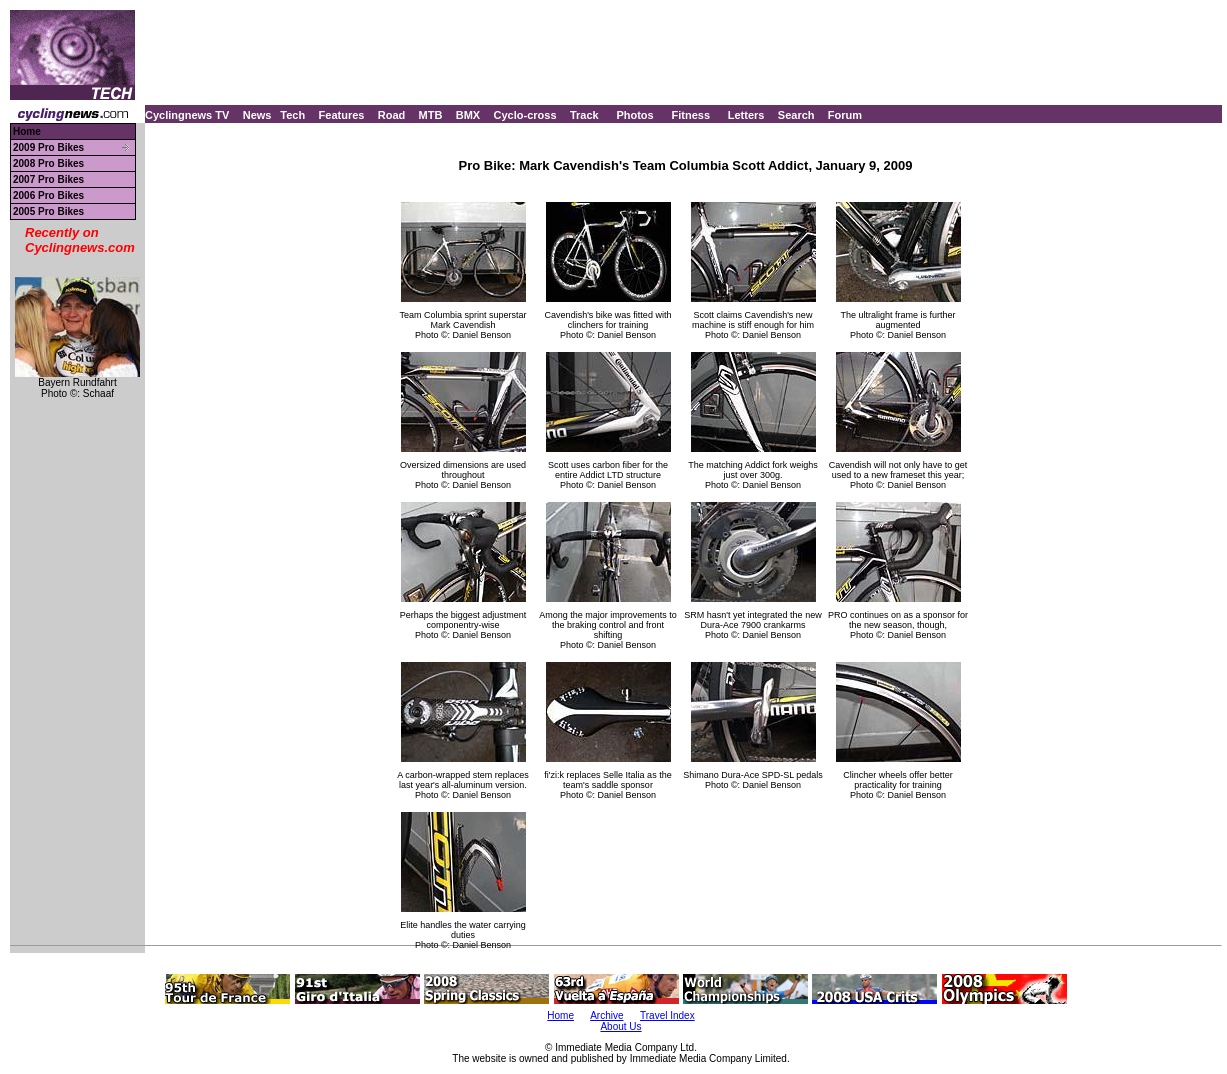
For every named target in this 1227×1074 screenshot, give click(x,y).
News (257, 115)
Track (584, 115)
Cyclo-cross (525, 115)
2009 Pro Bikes (48, 147)
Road (392, 115)
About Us (620, 1026)
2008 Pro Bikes (48, 163)
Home (27, 131)
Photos (634, 115)
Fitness (690, 115)
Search (796, 115)
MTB (431, 115)
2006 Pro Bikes (48, 195)
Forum (845, 115)
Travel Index (667, 1015)
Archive (606, 1015)
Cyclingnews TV (187, 115)
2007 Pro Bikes (48, 179)
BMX (468, 115)
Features (342, 115)
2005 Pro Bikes (48, 211)
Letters (746, 115)
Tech (292, 115)
